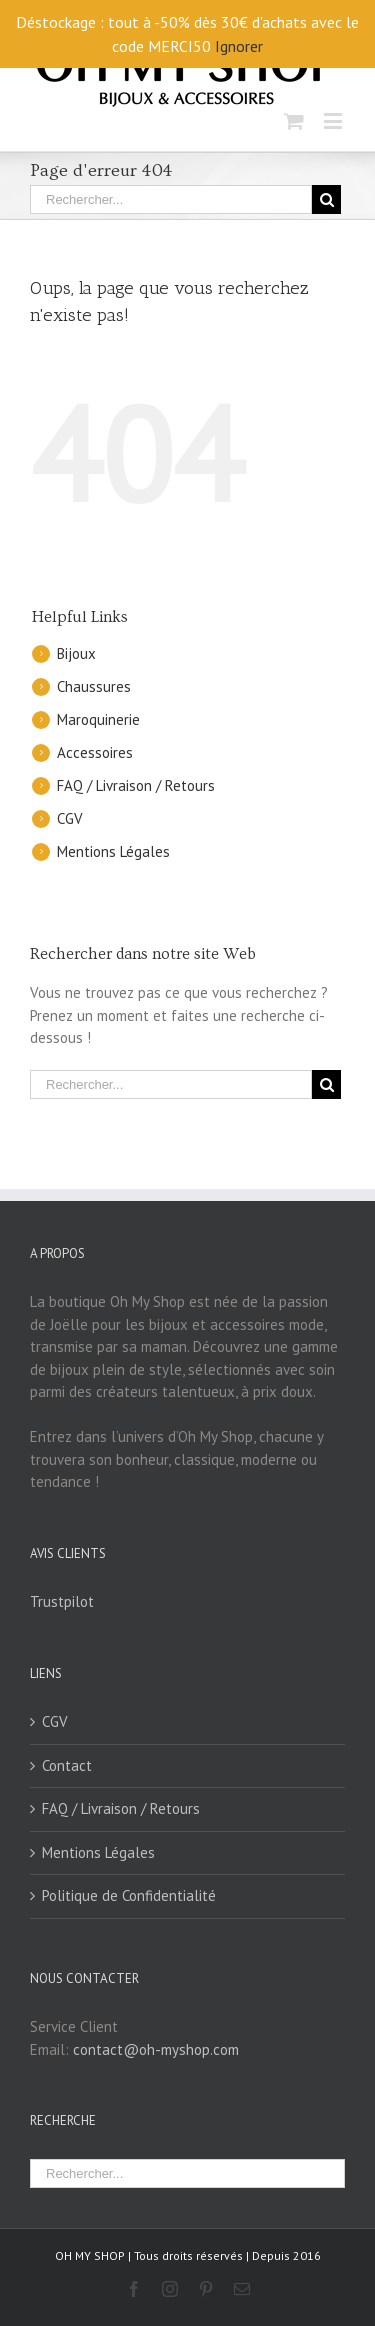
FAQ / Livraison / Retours (136, 785)
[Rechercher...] (171, 199)
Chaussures (94, 686)
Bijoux (76, 653)
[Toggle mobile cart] (294, 120)
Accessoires (95, 752)
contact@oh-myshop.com (156, 2049)
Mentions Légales (113, 851)
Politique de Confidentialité (129, 1895)
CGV (70, 818)
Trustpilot (62, 1601)
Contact (67, 1765)
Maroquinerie (98, 719)
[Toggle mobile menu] (334, 120)
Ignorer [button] (239, 46)
